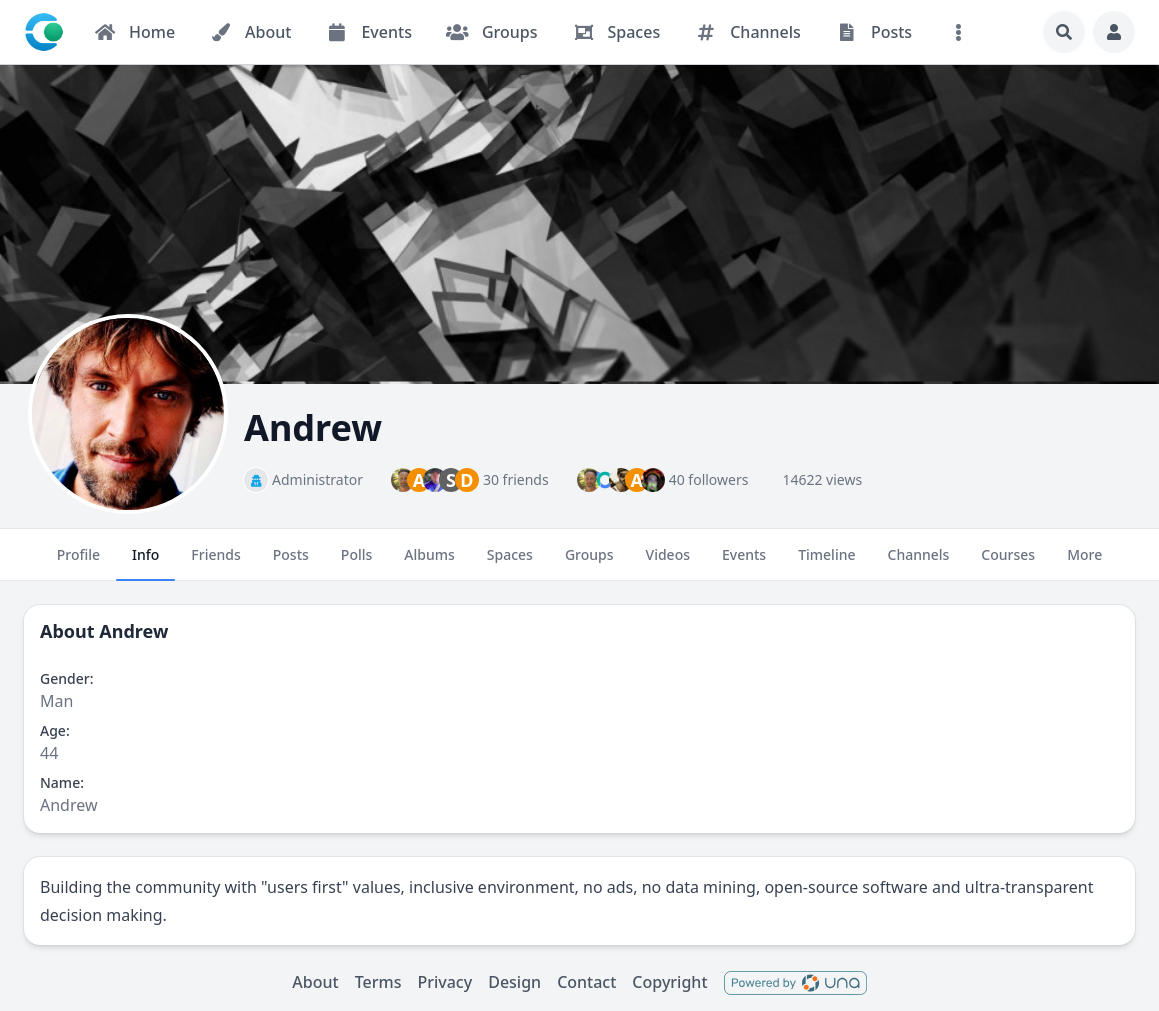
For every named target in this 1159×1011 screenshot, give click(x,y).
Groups (589, 563)
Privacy (444, 982)
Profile (78, 563)
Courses (1008, 563)
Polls (356, 563)
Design (514, 982)
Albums (429, 563)
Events (744, 563)
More (1084, 563)
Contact (586, 982)
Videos (668, 563)
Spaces (510, 563)
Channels (919, 563)
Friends (215, 563)
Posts (291, 563)
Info (145, 563)
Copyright (669, 982)
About (315, 982)
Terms (378, 982)
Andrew (133, 631)
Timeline (826, 563)
